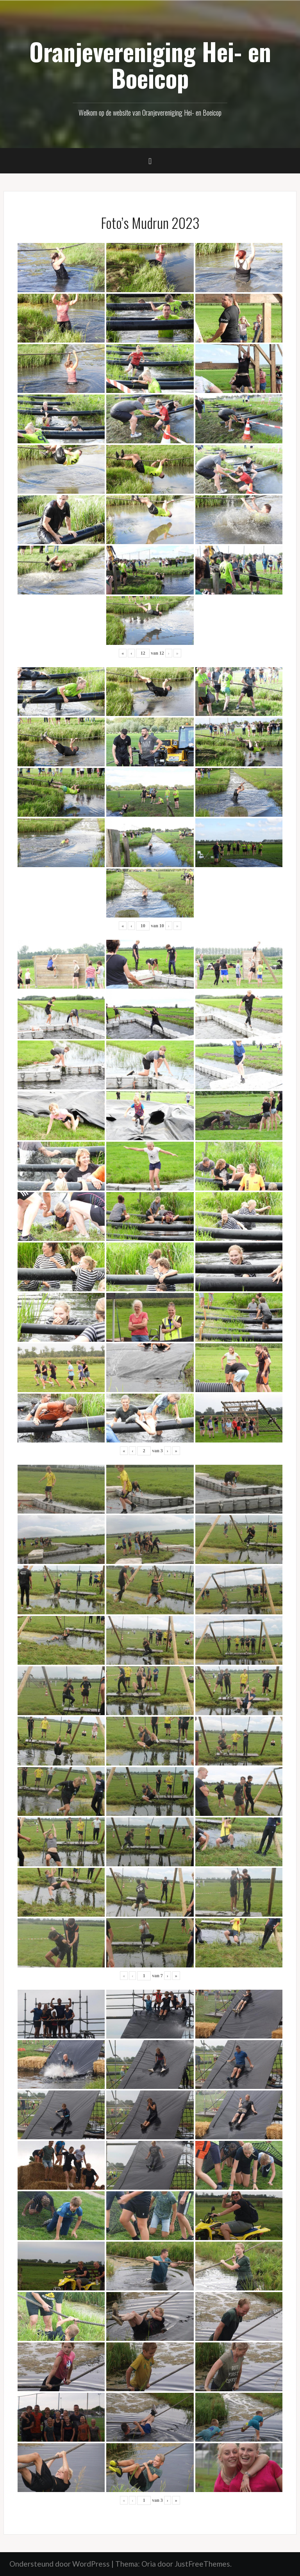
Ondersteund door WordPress (59, 2563)
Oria (148, 2563)
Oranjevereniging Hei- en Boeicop (150, 64)
